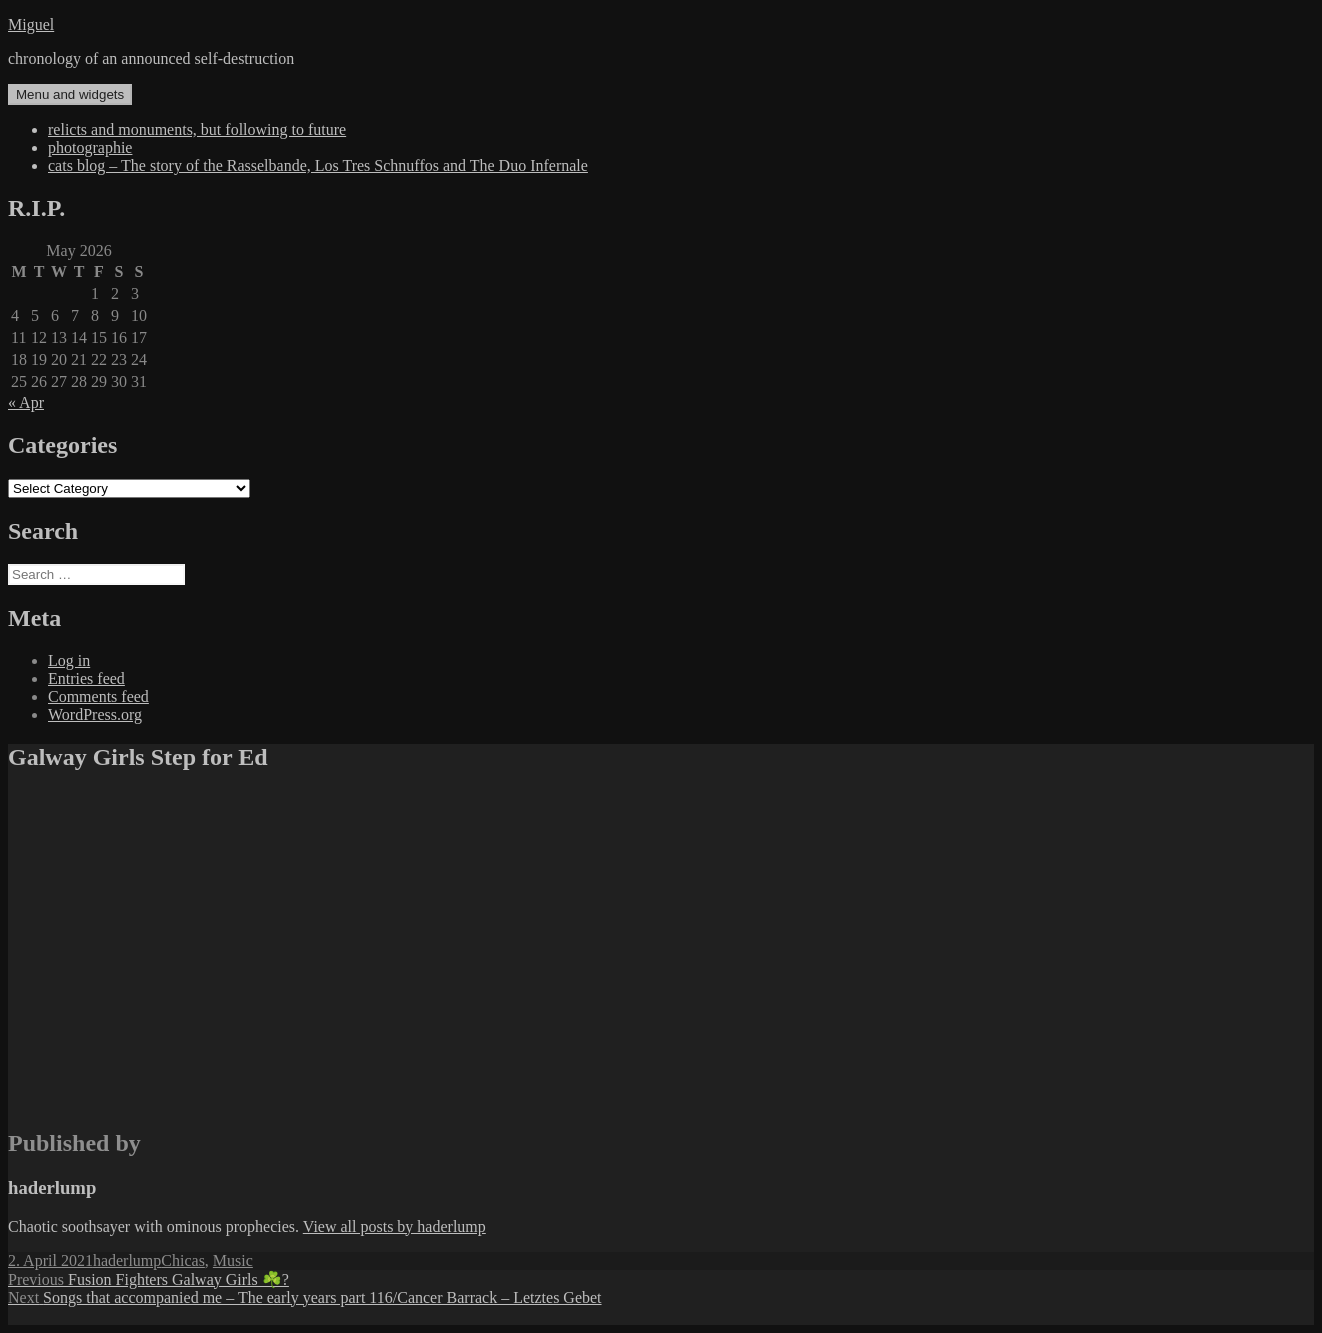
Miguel (31, 24)
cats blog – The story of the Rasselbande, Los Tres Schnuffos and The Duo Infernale (318, 165)
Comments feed (98, 696)
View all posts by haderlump (394, 1226)
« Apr (26, 402)
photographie (90, 147)
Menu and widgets (70, 94)
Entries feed (86, 678)
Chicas (183, 1260)
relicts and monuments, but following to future (197, 129)
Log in (69, 660)
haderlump (127, 1260)
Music (233, 1260)
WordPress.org (95, 714)
